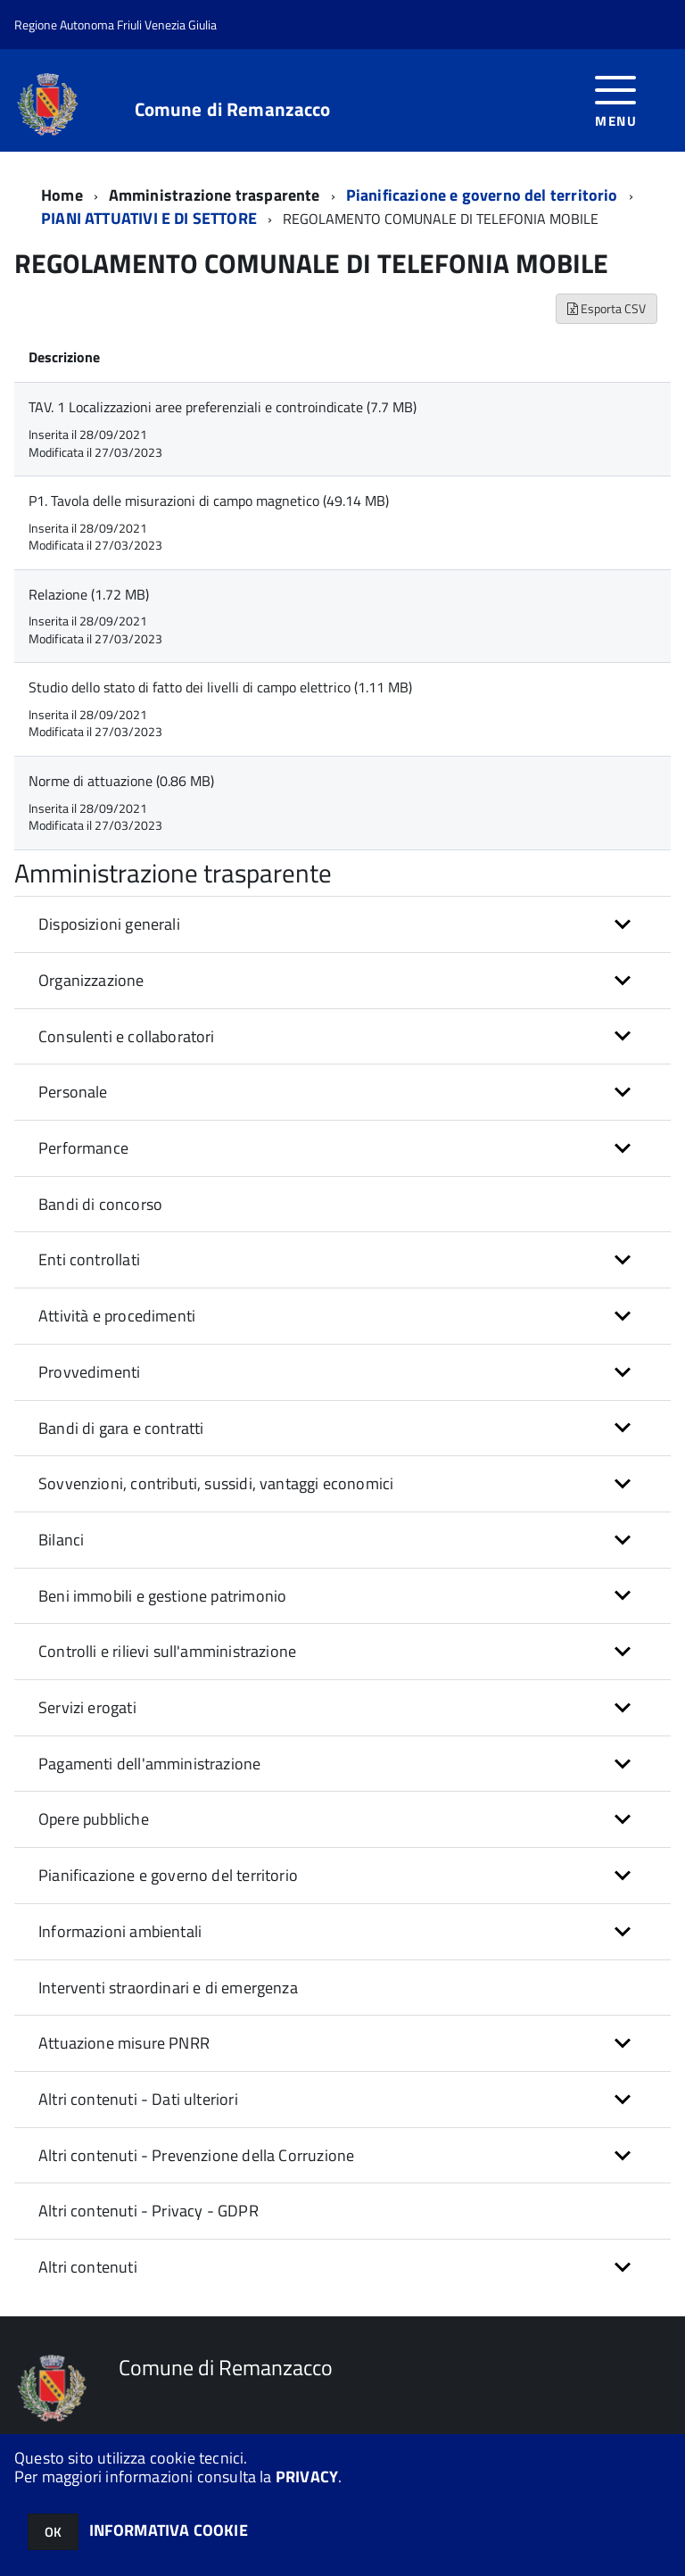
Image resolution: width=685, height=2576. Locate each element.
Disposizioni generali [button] (109, 924)
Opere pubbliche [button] (93, 1819)
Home (62, 195)
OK (53, 2532)
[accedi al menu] (616, 99)
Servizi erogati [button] (87, 1707)
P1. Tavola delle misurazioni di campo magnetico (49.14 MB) (209, 500)
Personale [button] (73, 1092)
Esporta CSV (606, 308)
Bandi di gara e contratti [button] (121, 1428)
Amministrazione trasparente (214, 195)
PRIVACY (307, 2476)
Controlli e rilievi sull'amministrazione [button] (167, 1651)
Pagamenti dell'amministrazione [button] (149, 1764)
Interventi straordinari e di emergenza (168, 1987)
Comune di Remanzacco (233, 109)
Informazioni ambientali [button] (120, 1931)
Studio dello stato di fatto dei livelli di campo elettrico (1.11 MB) (220, 687)
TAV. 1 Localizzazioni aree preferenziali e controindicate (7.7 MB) (223, 407)
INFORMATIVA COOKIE (168, 2530)
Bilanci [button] (61, 1540)
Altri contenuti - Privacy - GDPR (148, 2211)
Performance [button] (83, 1148)
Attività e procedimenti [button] (116, 1316)
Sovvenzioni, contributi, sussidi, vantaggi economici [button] (215, 1483)
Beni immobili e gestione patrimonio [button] (162, 1596)
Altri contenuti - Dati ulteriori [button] (138, 2099)
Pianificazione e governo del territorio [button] (168, 1875)
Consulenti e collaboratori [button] (126, 1036)
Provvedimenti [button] (89, 1372)
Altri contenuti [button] (87, 2267)
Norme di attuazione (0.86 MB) (121, 780)
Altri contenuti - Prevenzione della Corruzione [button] (196, 2155)
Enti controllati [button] (89, 1259)
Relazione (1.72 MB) (89, 594)
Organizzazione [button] (91, 980)
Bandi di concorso (100, 1204)
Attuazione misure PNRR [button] (124, 2043)
